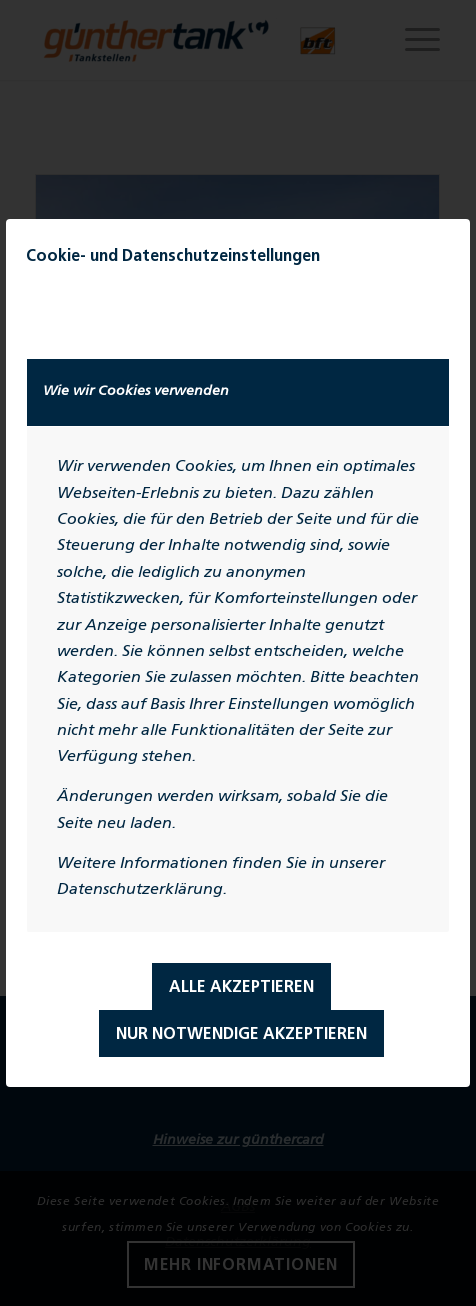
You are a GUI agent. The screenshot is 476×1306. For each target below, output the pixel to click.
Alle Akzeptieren (241, 988)
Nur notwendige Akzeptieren (241, 1035)
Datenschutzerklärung (140, 890)
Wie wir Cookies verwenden (136, 391)
